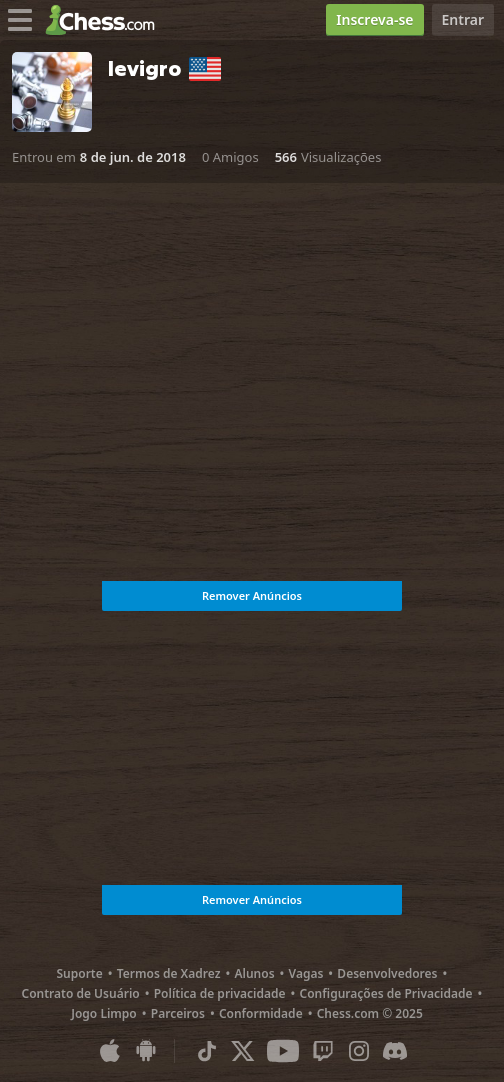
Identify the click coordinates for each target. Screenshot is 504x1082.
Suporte (79, 973)
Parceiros (178, 1013)
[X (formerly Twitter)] (243, 1051)
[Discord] (395, 1051)
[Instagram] (359, 1051)
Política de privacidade (220, 993)
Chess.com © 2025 (370, 1013)
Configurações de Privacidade (386, 993)
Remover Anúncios (252, 595)
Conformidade (261, 1013)
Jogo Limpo (104, 1013)
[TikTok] (207, 1051)
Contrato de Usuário (81, 993)
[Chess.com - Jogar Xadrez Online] (105, 20)
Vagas (306, 973)
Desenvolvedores (387, 973)
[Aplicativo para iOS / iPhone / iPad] (110, 1051)
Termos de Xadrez (169, 973)
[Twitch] (323, 1051)
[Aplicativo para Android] (146, 1051)
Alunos (254, 973)
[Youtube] (283, 1051)
